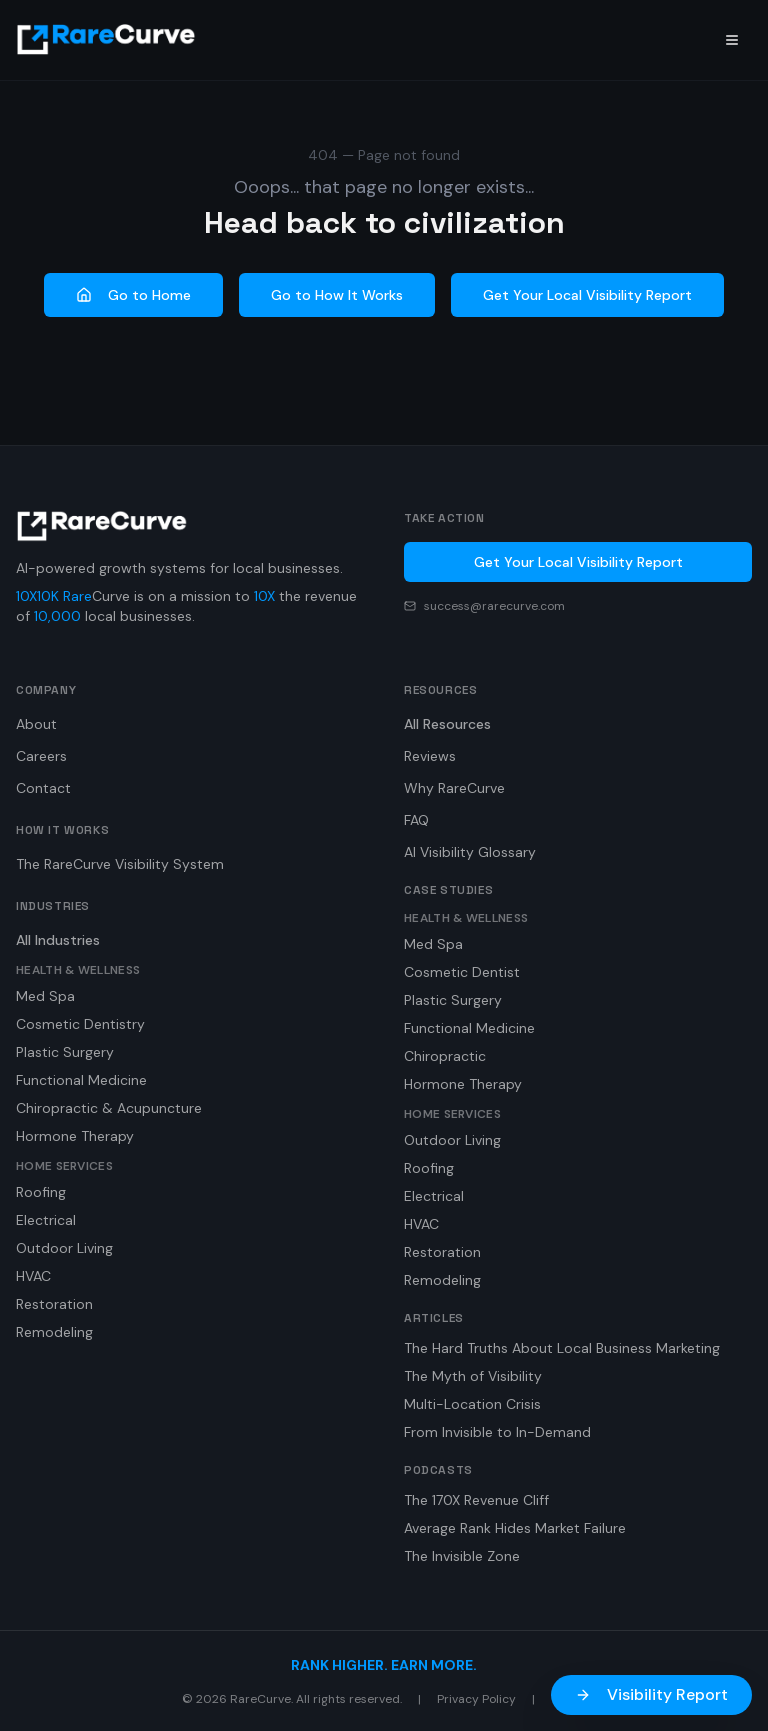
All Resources (447, 724)
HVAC (33, 1276)
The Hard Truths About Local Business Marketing (562, 1348)
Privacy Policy (476, 1699)
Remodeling (54, 1332)
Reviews (430, 756)
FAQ (416, 820)
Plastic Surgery (65, 1052)
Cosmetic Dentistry (80, 1024)
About (36, 724)
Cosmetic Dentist (462, 972)
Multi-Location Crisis (472, 1404)
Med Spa (45, 996)
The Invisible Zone (462, 1556)
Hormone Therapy (75, 1136)
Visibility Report (651, 1694)
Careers (41, 756)
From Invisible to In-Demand (497, 1432)
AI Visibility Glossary (470, 852)
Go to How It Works (337, 295)
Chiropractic (445, 1056)
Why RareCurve (454, 788)
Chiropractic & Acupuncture (109, 1108)
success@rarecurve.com (494, 606)
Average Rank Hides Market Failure (515, 1528)
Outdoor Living (64, 1248)
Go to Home (133, 295)
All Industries (58, 940)
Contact (43, 788)
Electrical (46, 1220)
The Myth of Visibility (473, 1376)
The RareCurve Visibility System (120, 864)
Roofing (41, 1192)
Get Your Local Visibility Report (587, 295)
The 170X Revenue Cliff (476, 1500)
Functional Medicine (81, 1080)
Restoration (54, 1304)
